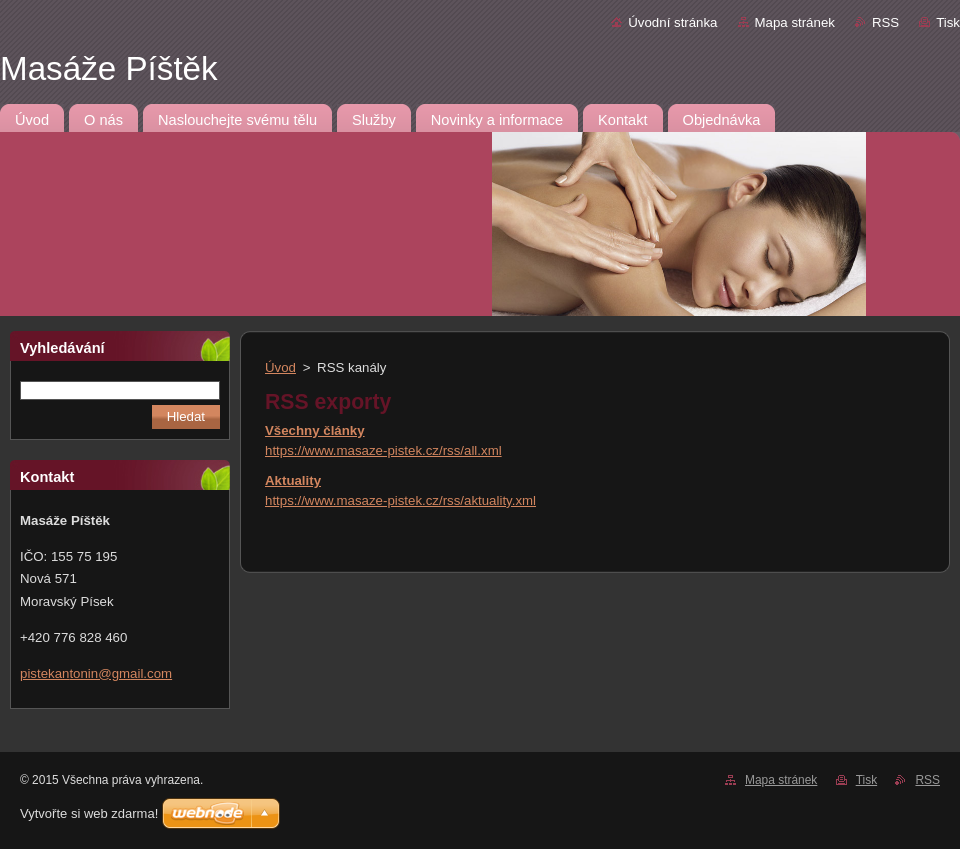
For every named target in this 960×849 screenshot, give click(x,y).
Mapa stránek (795, 22)
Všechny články (315, 430)
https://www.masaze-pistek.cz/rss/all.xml (383, 450)
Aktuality (293, 480)
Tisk (948, 22)
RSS (885, 22)
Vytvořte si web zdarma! (89, 813)
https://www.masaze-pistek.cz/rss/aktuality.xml (400, 500)
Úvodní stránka (672, 22)
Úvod (280, 367)
